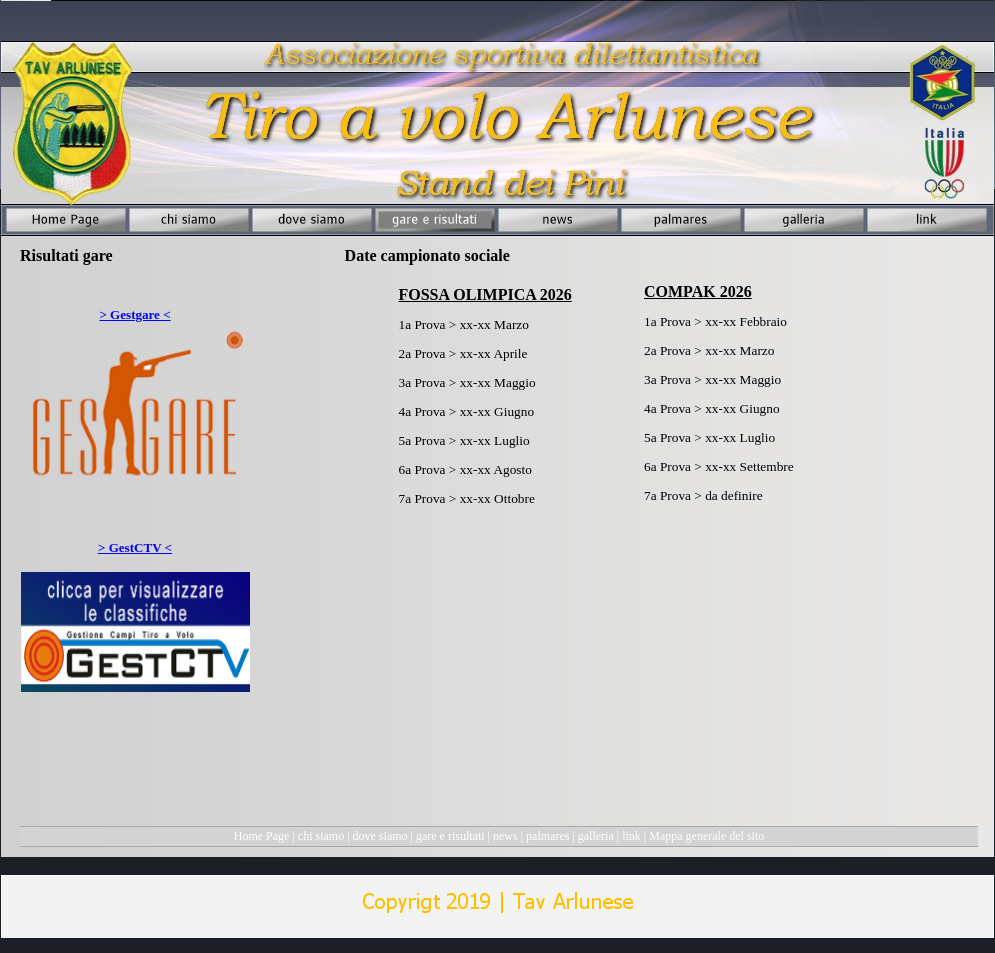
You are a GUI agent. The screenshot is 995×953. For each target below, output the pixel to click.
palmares (547, 836)
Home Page (262, 836)
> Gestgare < (134, 314)
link (631, 836)
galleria (596, 836)
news (505, 836)
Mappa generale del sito (706, 836)
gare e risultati (450, 836)
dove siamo (380, 836)
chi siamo (321, 836)
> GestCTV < (135, 547)
